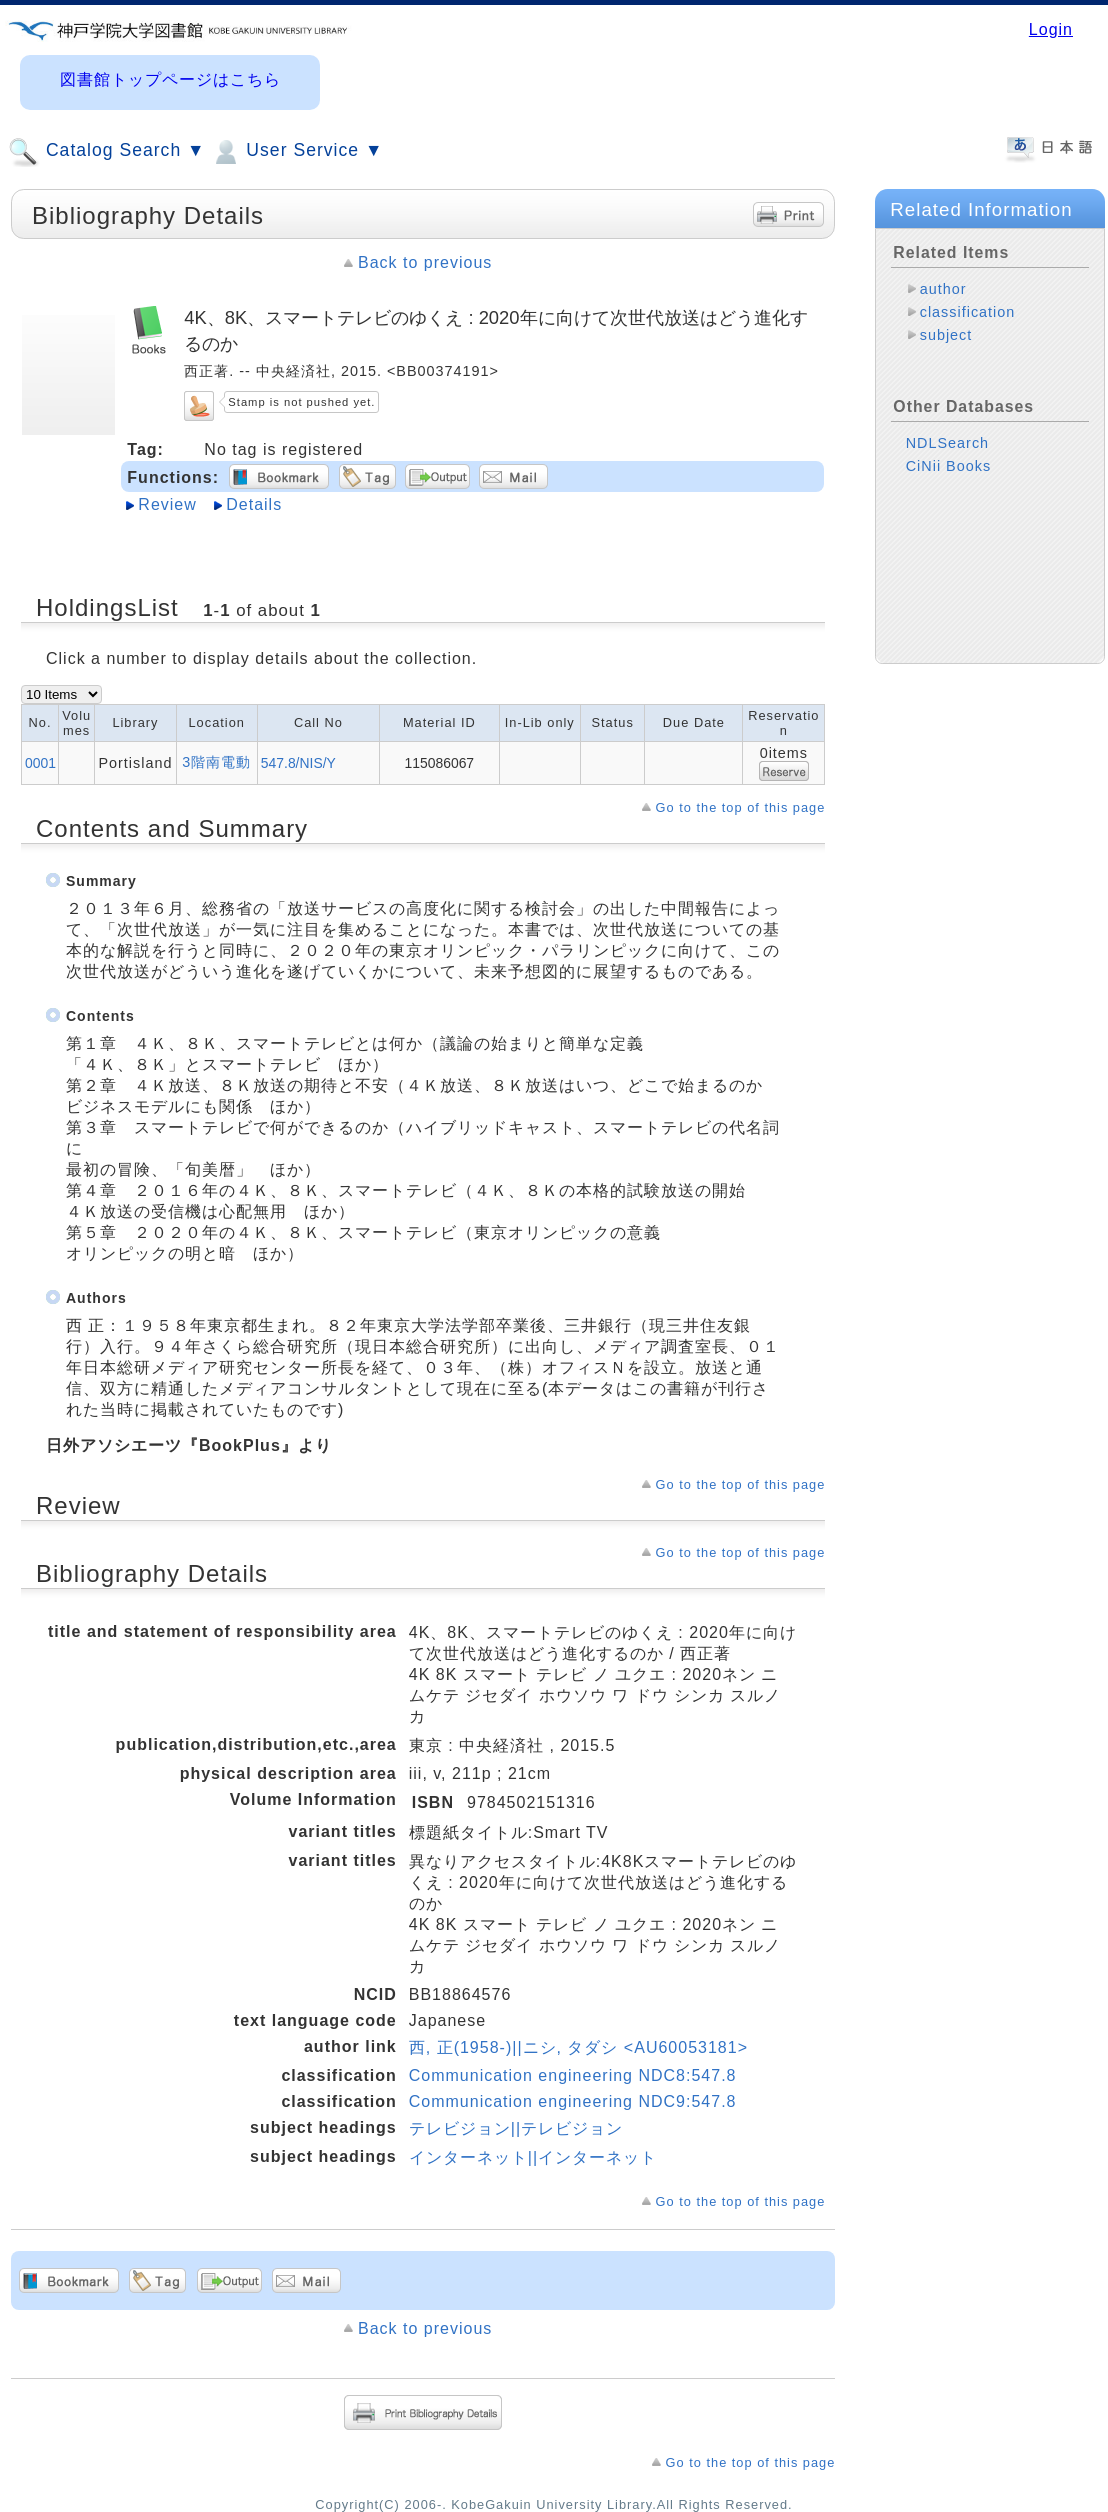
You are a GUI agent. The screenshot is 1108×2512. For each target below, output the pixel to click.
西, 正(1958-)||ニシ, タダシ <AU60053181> (578, 2047)
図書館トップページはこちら (170, 79)
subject (946, 335)
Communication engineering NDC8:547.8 (573, 2075)
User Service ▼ (296, 152)
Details (254, 504)
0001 (40, 763)
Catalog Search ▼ (106, 152)
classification (968, 312)
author (943, 289)
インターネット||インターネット (533, 2157)
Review (167, 504)
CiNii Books (948, 466)
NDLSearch (947, 443)
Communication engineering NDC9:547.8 (573, 2101)
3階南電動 (216, 762)
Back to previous (425, 262)
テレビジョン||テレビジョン (516, 2128)
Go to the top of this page (741, 807)
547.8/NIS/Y (298, 763)
